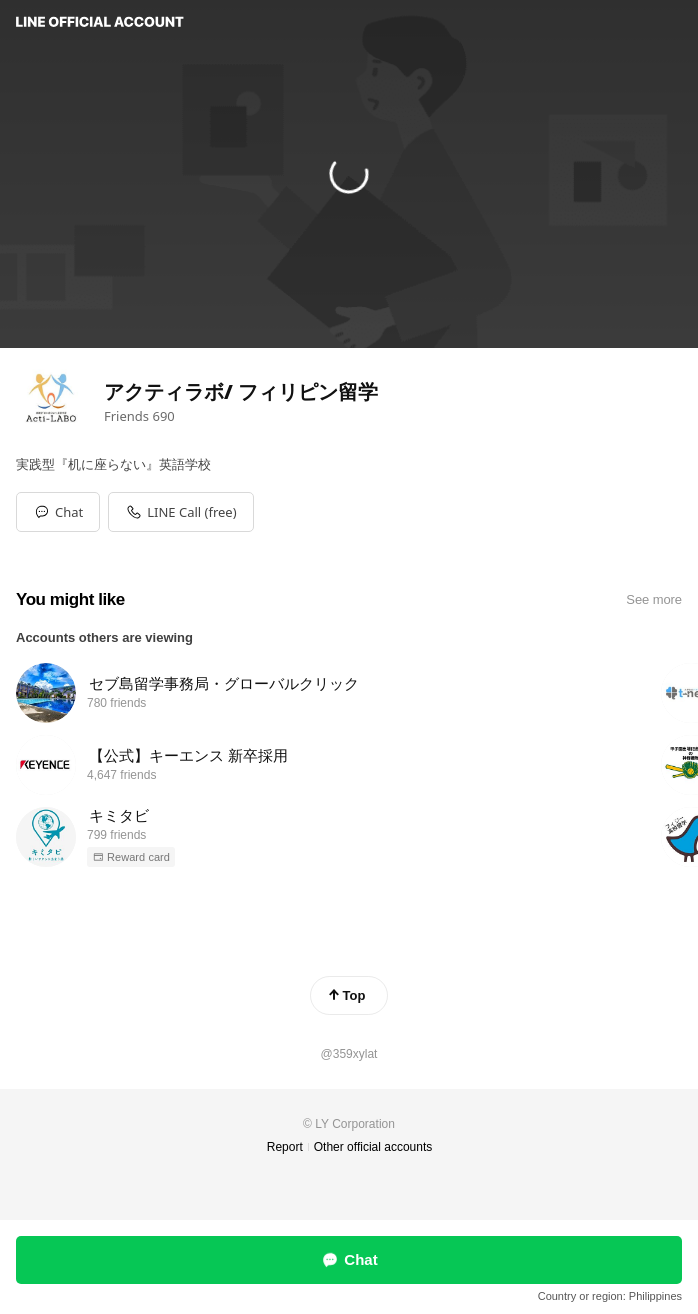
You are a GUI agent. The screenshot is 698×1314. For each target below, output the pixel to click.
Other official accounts (373, 1147)
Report (285, 1147)
